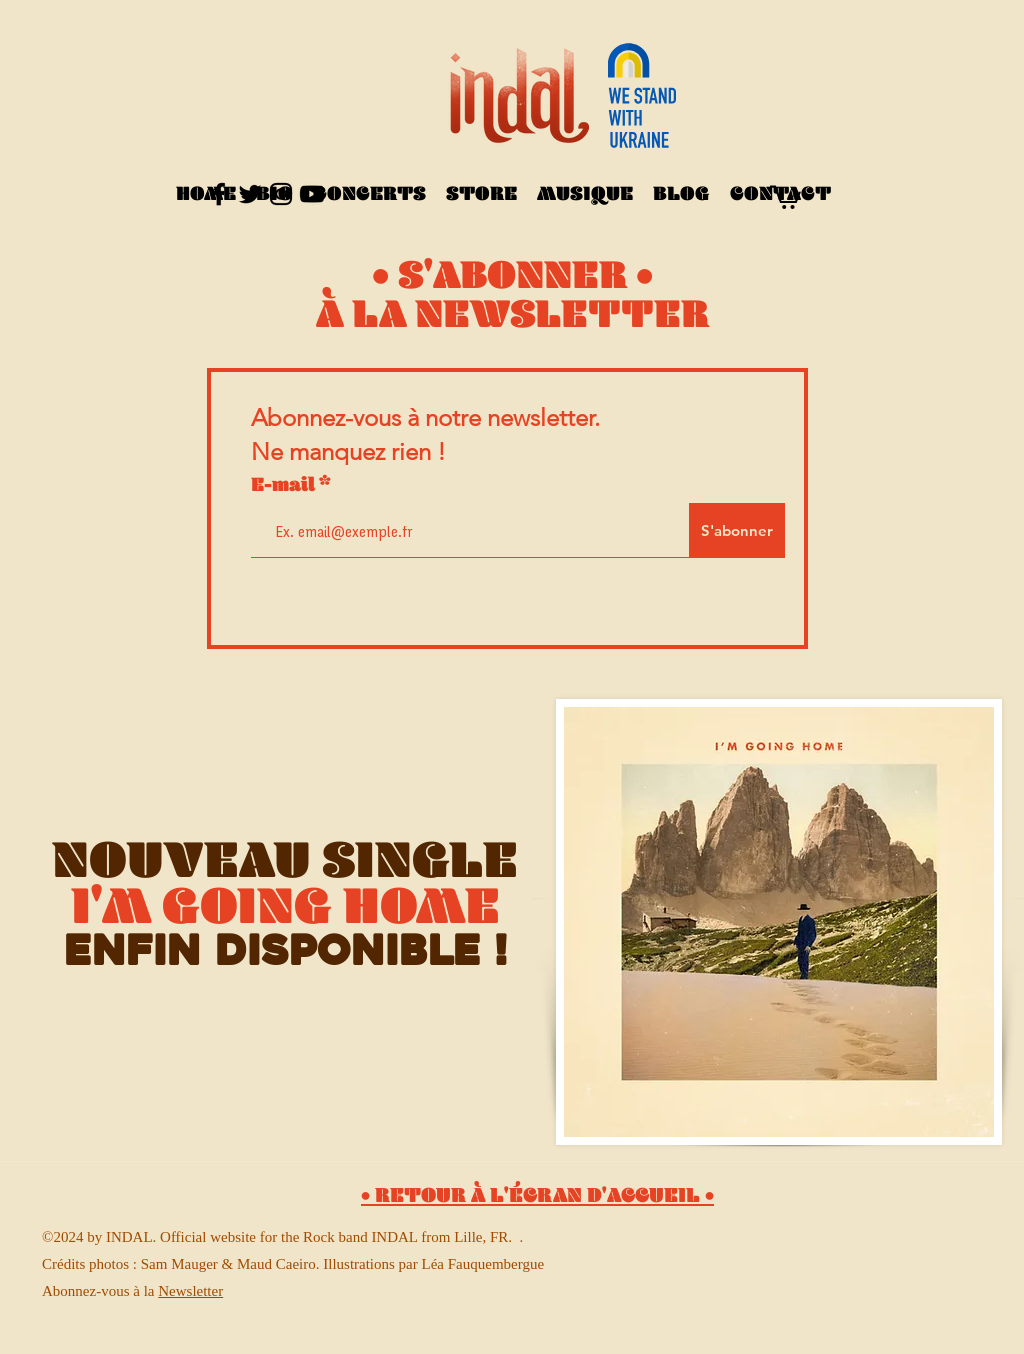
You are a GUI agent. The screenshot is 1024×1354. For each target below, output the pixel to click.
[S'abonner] (737, 530)
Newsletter (190, 1291)
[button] (785, 196)
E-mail (285, 490)
